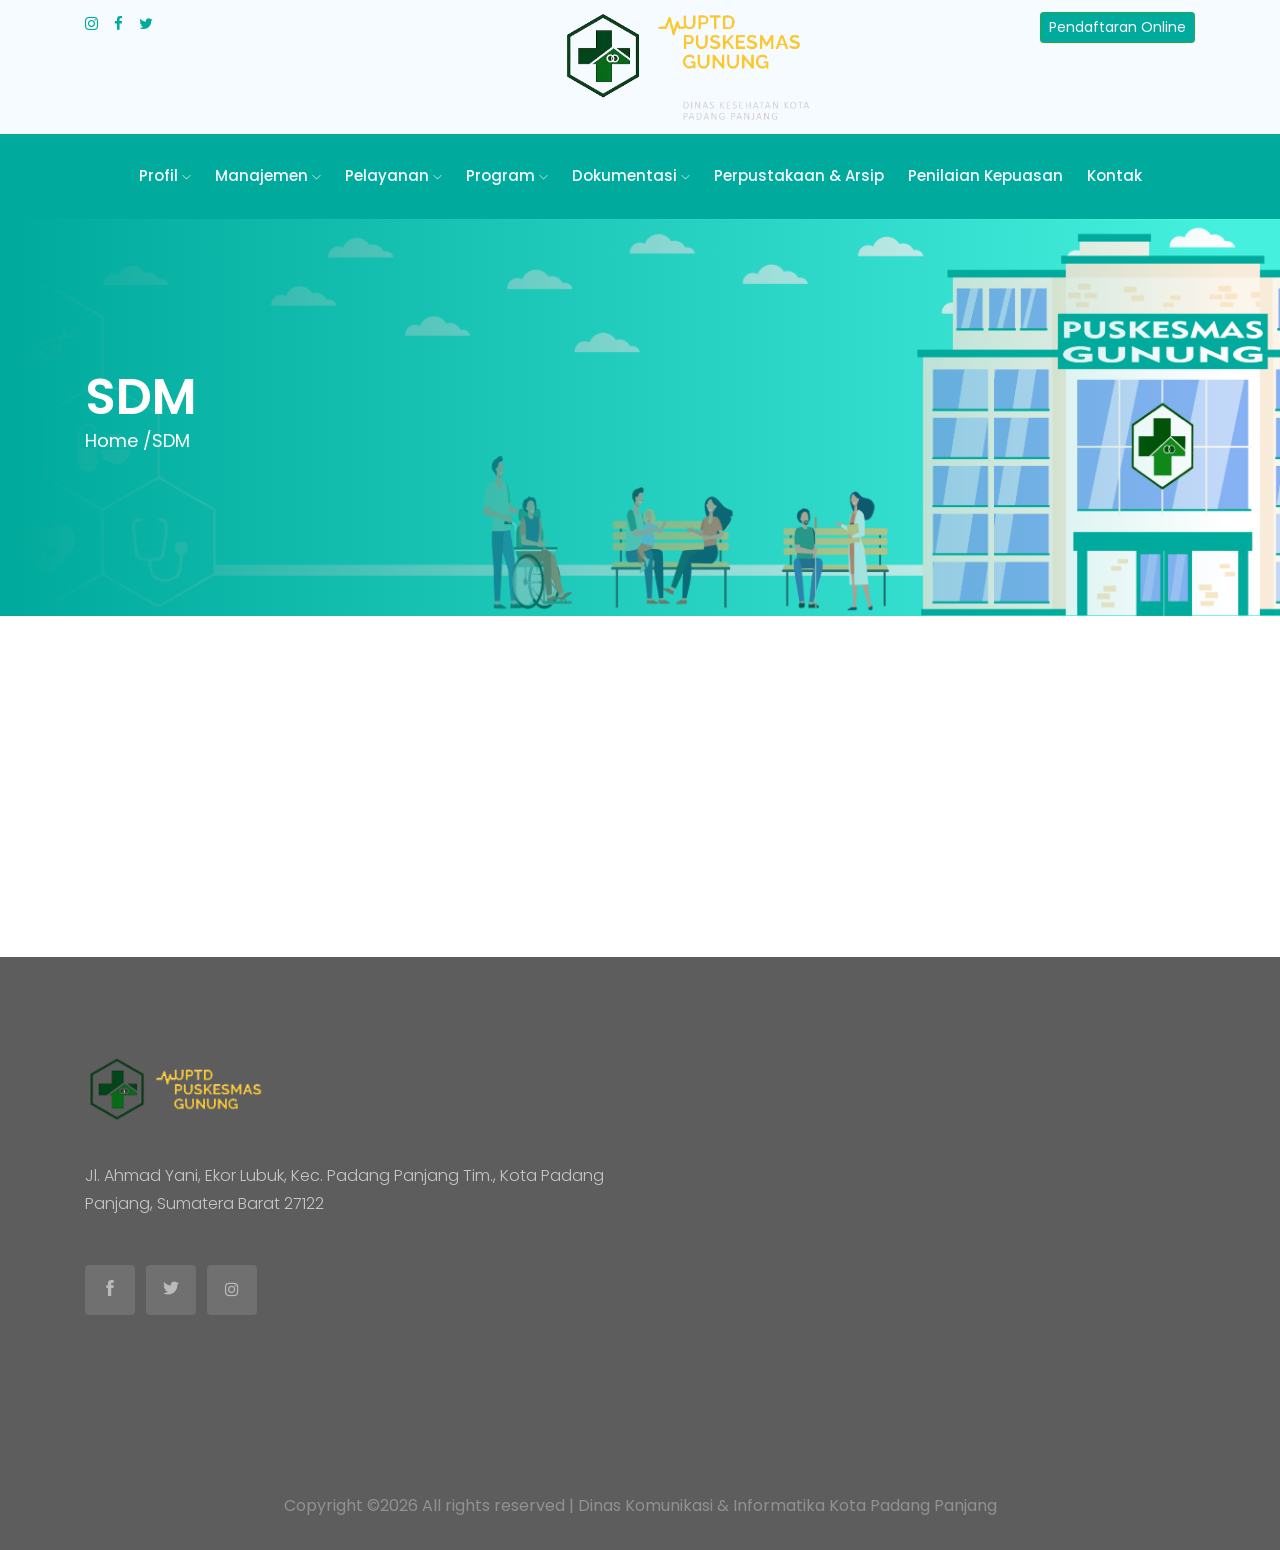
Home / (118, 440)
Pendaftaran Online (1117, 27)
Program (507, 175)
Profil (165, 175)
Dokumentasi (631, 175)
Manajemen (268, 175)
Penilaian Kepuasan (985, 175)
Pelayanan (393, 175)
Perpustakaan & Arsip (799, 175)
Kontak (1114, 175)
